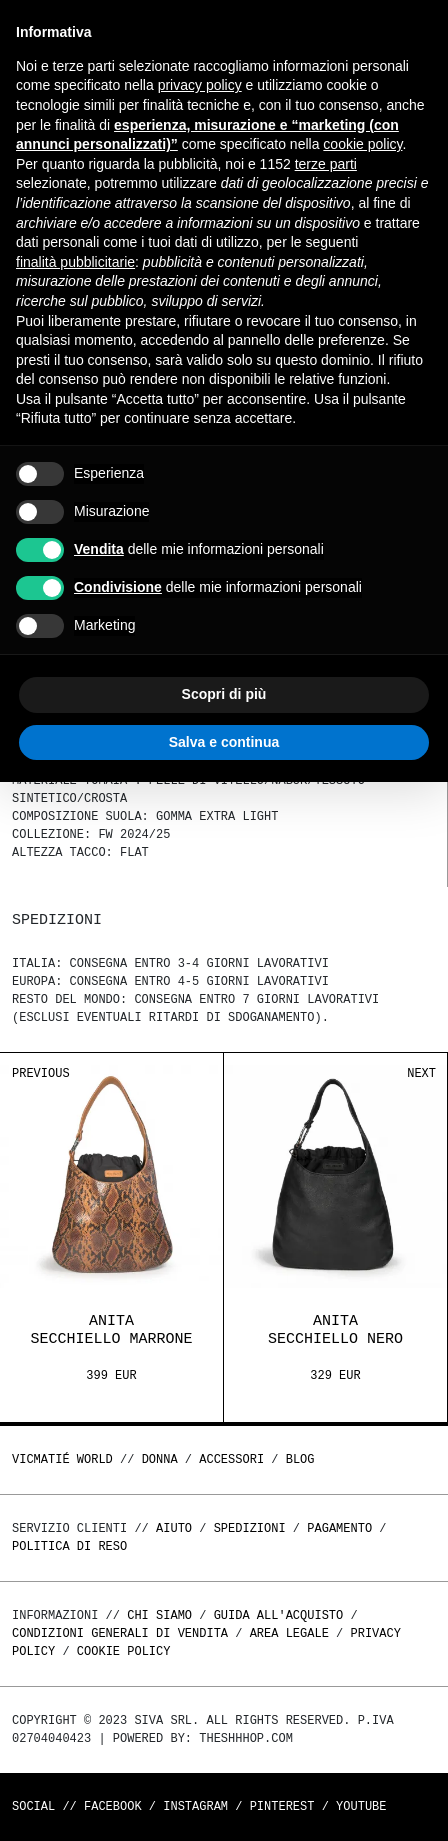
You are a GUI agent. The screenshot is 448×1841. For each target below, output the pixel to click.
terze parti (326, 164)
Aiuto (174, 1528)
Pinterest (282, 1806)
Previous (41, 1073)
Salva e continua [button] (224, 742)
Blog (300, 1459)
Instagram (195, 1806)
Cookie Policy (124, 1651)
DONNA (160, 1459)
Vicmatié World (62, 1459)
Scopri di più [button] (224, 694)
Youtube (361, 1806)
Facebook (113, 1806)
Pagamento (339, 1528)
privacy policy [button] (200, 85)
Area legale (289, 1633)
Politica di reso (69, 1546)
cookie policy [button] (362, 144)
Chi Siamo (159, 1615)
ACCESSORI (231, 1459)
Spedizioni (250, 1528)
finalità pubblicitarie (75, 262)
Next (421, 1073)
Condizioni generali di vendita (120, 1633)
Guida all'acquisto (279, 1615)
